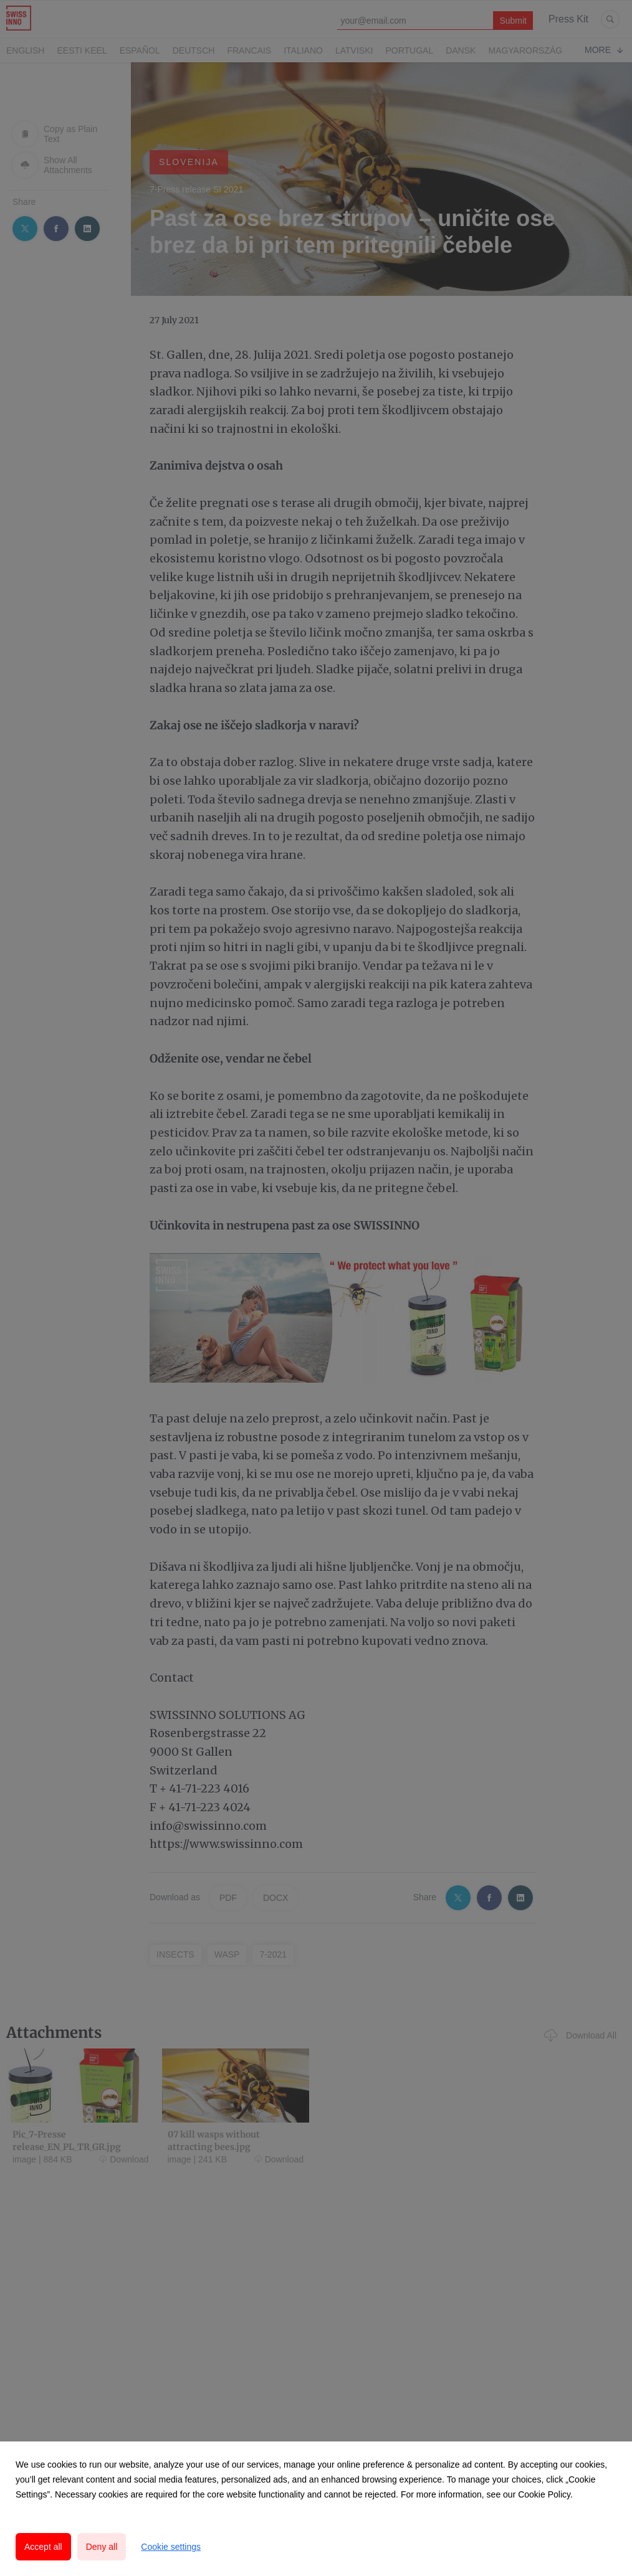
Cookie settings (171, 2547)
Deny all (102, 2547)
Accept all (43, 2547)
